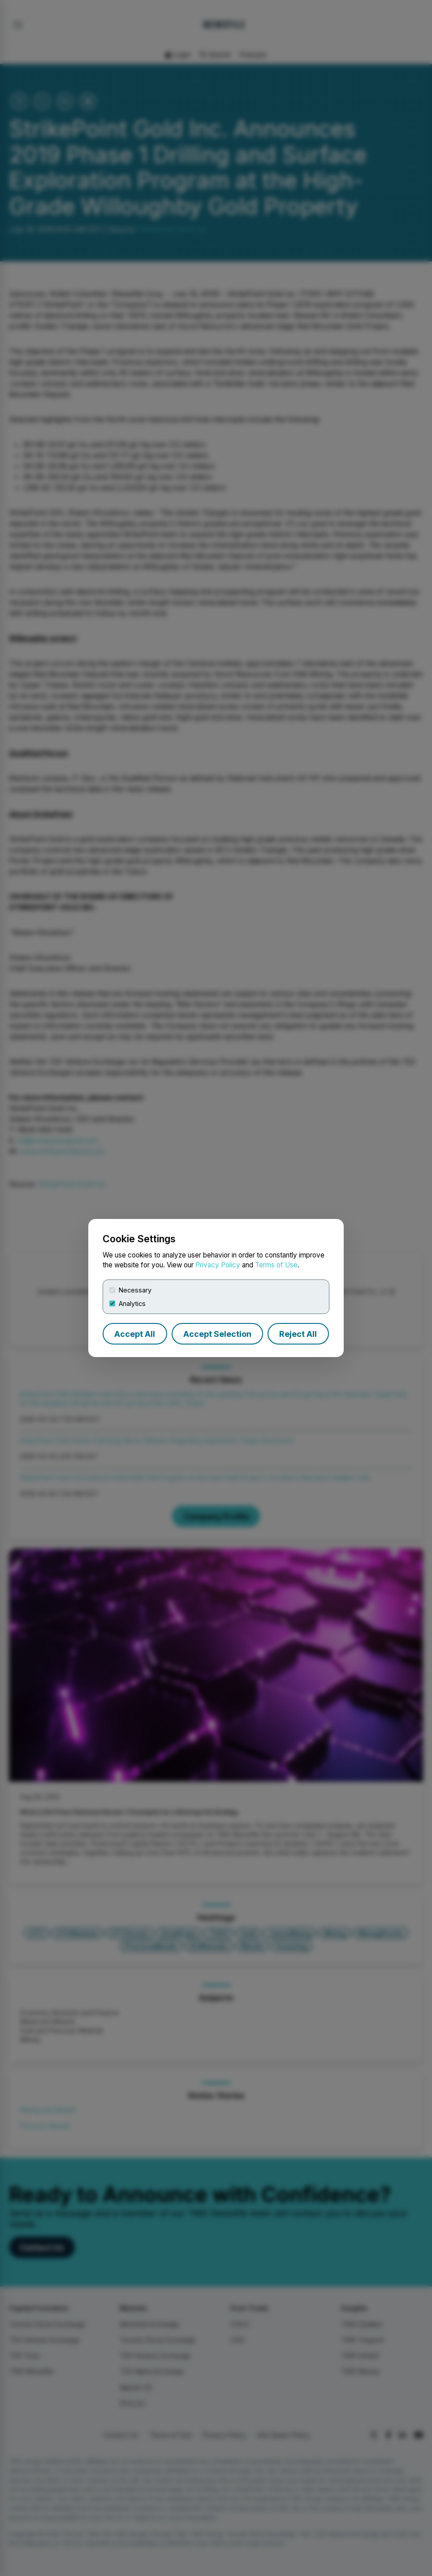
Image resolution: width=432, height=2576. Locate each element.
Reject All (298, 1334)
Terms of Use (276, 1265)
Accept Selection (217, 1334)
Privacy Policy (217, 1265)
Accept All (134, 1334)
